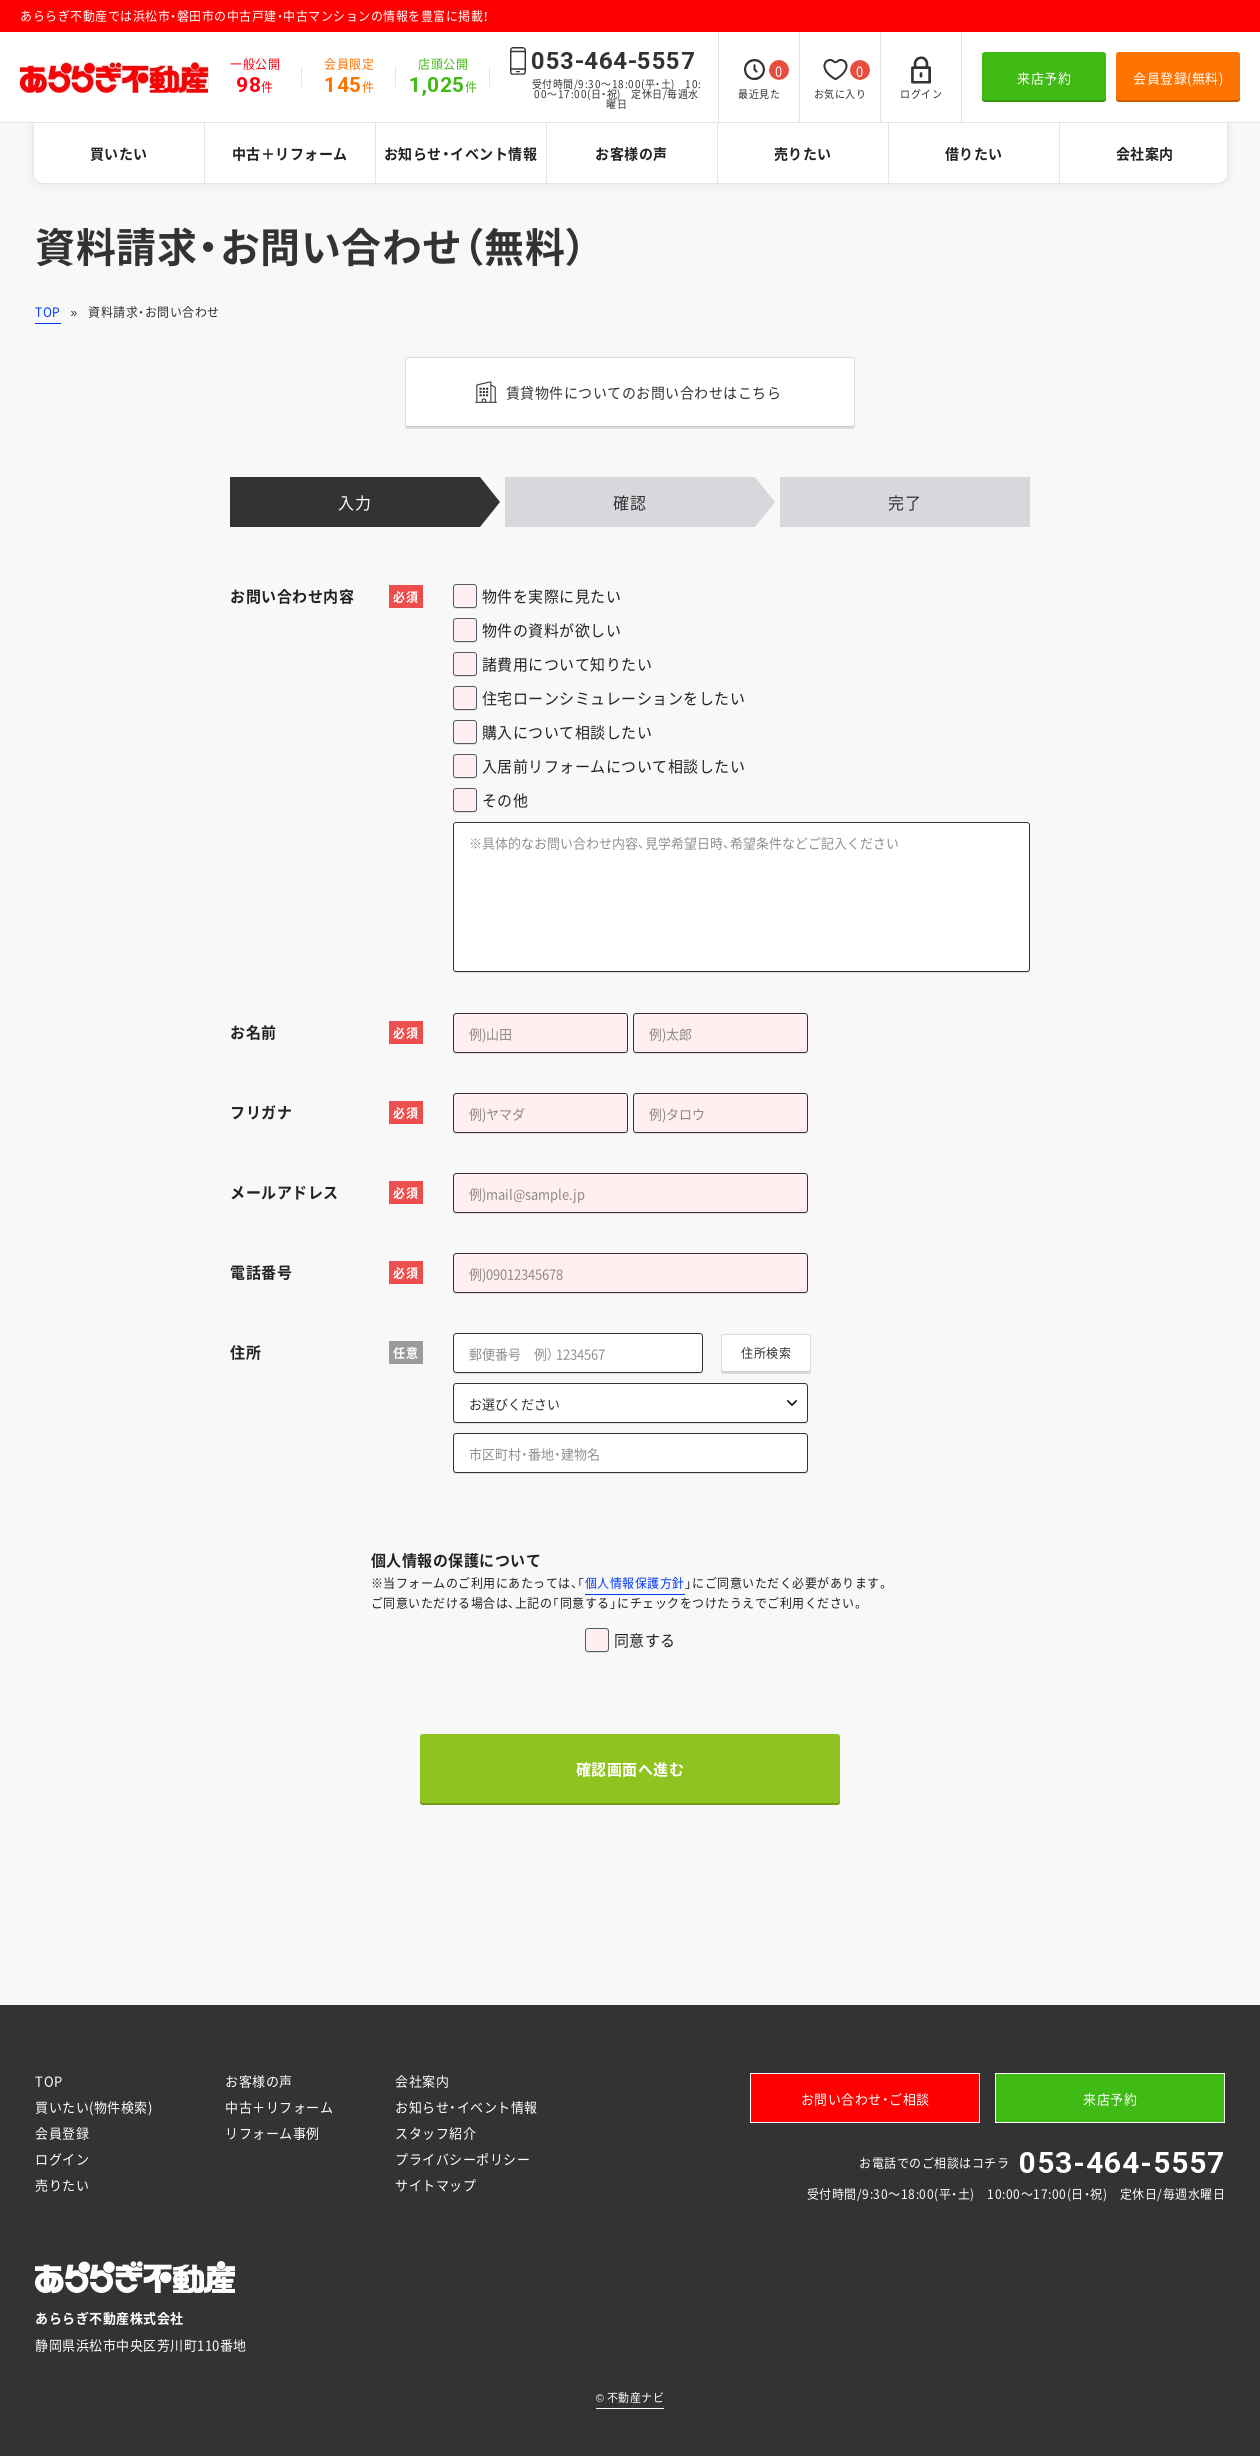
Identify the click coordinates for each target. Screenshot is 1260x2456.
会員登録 (62, 2132)
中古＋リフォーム (290, 153)
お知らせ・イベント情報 (461, 153)
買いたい (119, 153)
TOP (48, 312)
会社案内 (1145, 153)
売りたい (803, 153)
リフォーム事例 (272, 2132)
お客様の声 (631, 153)
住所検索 (766, 1353)
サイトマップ (435, 2184)
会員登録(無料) (1178, 77)
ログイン (62, 2158)
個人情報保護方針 (635, 1583)
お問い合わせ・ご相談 (865, 2098)
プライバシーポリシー (462, 2158)
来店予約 (1044, 77)
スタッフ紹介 (435, 2132)
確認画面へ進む (630, 1769)
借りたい (974, 153)
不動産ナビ (630, 2397)
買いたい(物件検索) (93, 2106)
